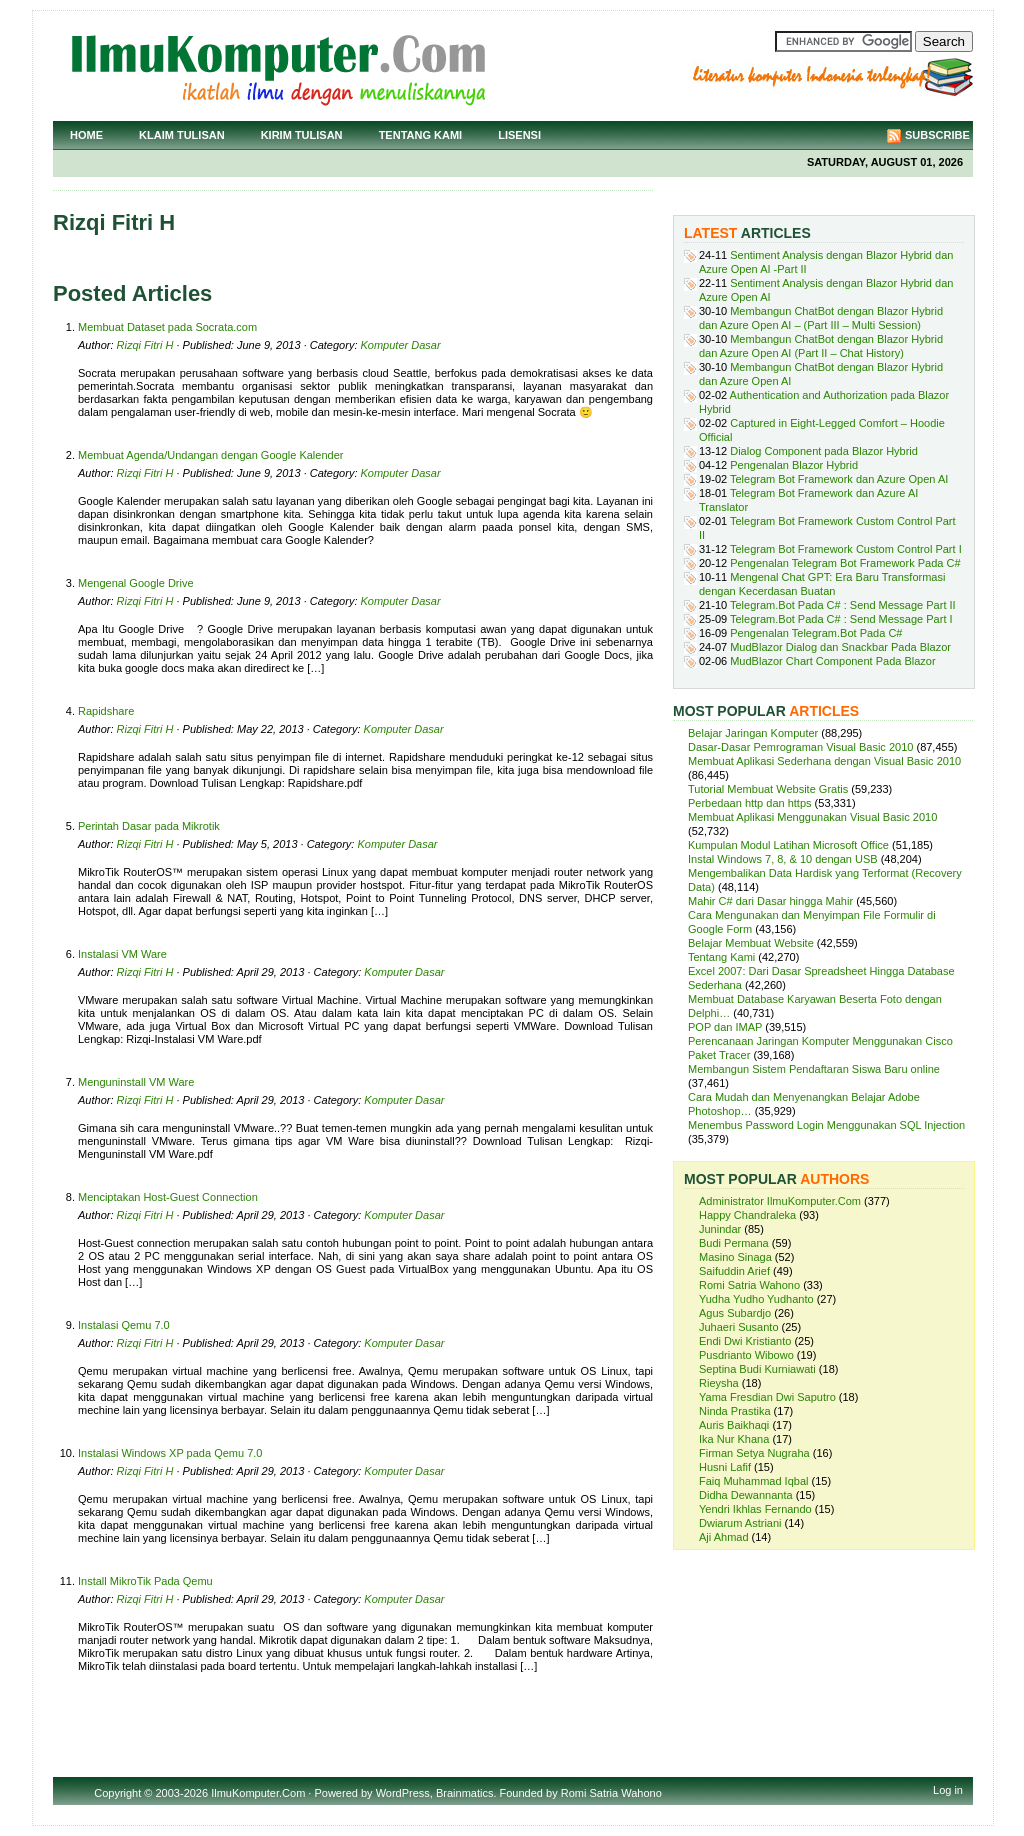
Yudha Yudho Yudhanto (756, 1299)
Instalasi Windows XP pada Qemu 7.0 (170, 1453)
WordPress (403, 1793)
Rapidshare (106, 711)
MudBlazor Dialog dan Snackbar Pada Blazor (840, 647)
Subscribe (937, 135)
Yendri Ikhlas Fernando (755, 1509)
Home (86, 135)
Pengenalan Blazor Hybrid (794, 465)
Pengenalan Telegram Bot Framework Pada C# (845, 563)
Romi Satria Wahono (749, 1285)
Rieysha (719, 1383)
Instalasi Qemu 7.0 (124, 1325)
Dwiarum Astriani (740, 1523)
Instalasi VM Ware (122, 954)
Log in (948, 1790)
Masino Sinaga (735, 1257)
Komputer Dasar (401, 345)
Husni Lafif (725, 1467)
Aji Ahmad (724, 1537)
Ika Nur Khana (734, 1439)
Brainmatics (464, 1793)
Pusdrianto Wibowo (746, 1355)
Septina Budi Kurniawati (757, 1369)
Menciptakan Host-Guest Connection (168, 1197)
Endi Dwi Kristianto (745, 1341)
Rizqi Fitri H (145, 345)
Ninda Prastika (735, 1411)
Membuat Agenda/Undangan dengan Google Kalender (210, 455)
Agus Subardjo (735, 1313)
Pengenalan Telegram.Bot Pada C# (816, 633)
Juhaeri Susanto (739, 1327)
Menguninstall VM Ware (136, 1082)
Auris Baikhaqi (734, 1425)
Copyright (117, 1793)
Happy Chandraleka (747, 1215)
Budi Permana (734, 1243)
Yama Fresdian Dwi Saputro (767, 1397)
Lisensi (519, 135)
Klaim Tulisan (182, 135)
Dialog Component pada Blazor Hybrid (824, 451)
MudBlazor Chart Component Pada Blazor (832, 661)
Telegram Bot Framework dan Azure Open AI (839, 479)
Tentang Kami (421, 135)
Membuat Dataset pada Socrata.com (167, 327)
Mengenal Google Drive (136, 583)
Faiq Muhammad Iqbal (753, 1481)
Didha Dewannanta (746, 1495)
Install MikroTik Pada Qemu (145, 1581)
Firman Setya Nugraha (754, 1453)
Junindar (720, 1229)
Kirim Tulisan (302, 135)
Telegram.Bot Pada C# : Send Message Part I (841, 619)
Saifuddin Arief (734, 1271)
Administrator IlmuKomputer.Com (780, 1201)
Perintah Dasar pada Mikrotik (149, 826)
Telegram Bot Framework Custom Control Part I (846, 549)
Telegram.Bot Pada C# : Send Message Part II (843, 605)
